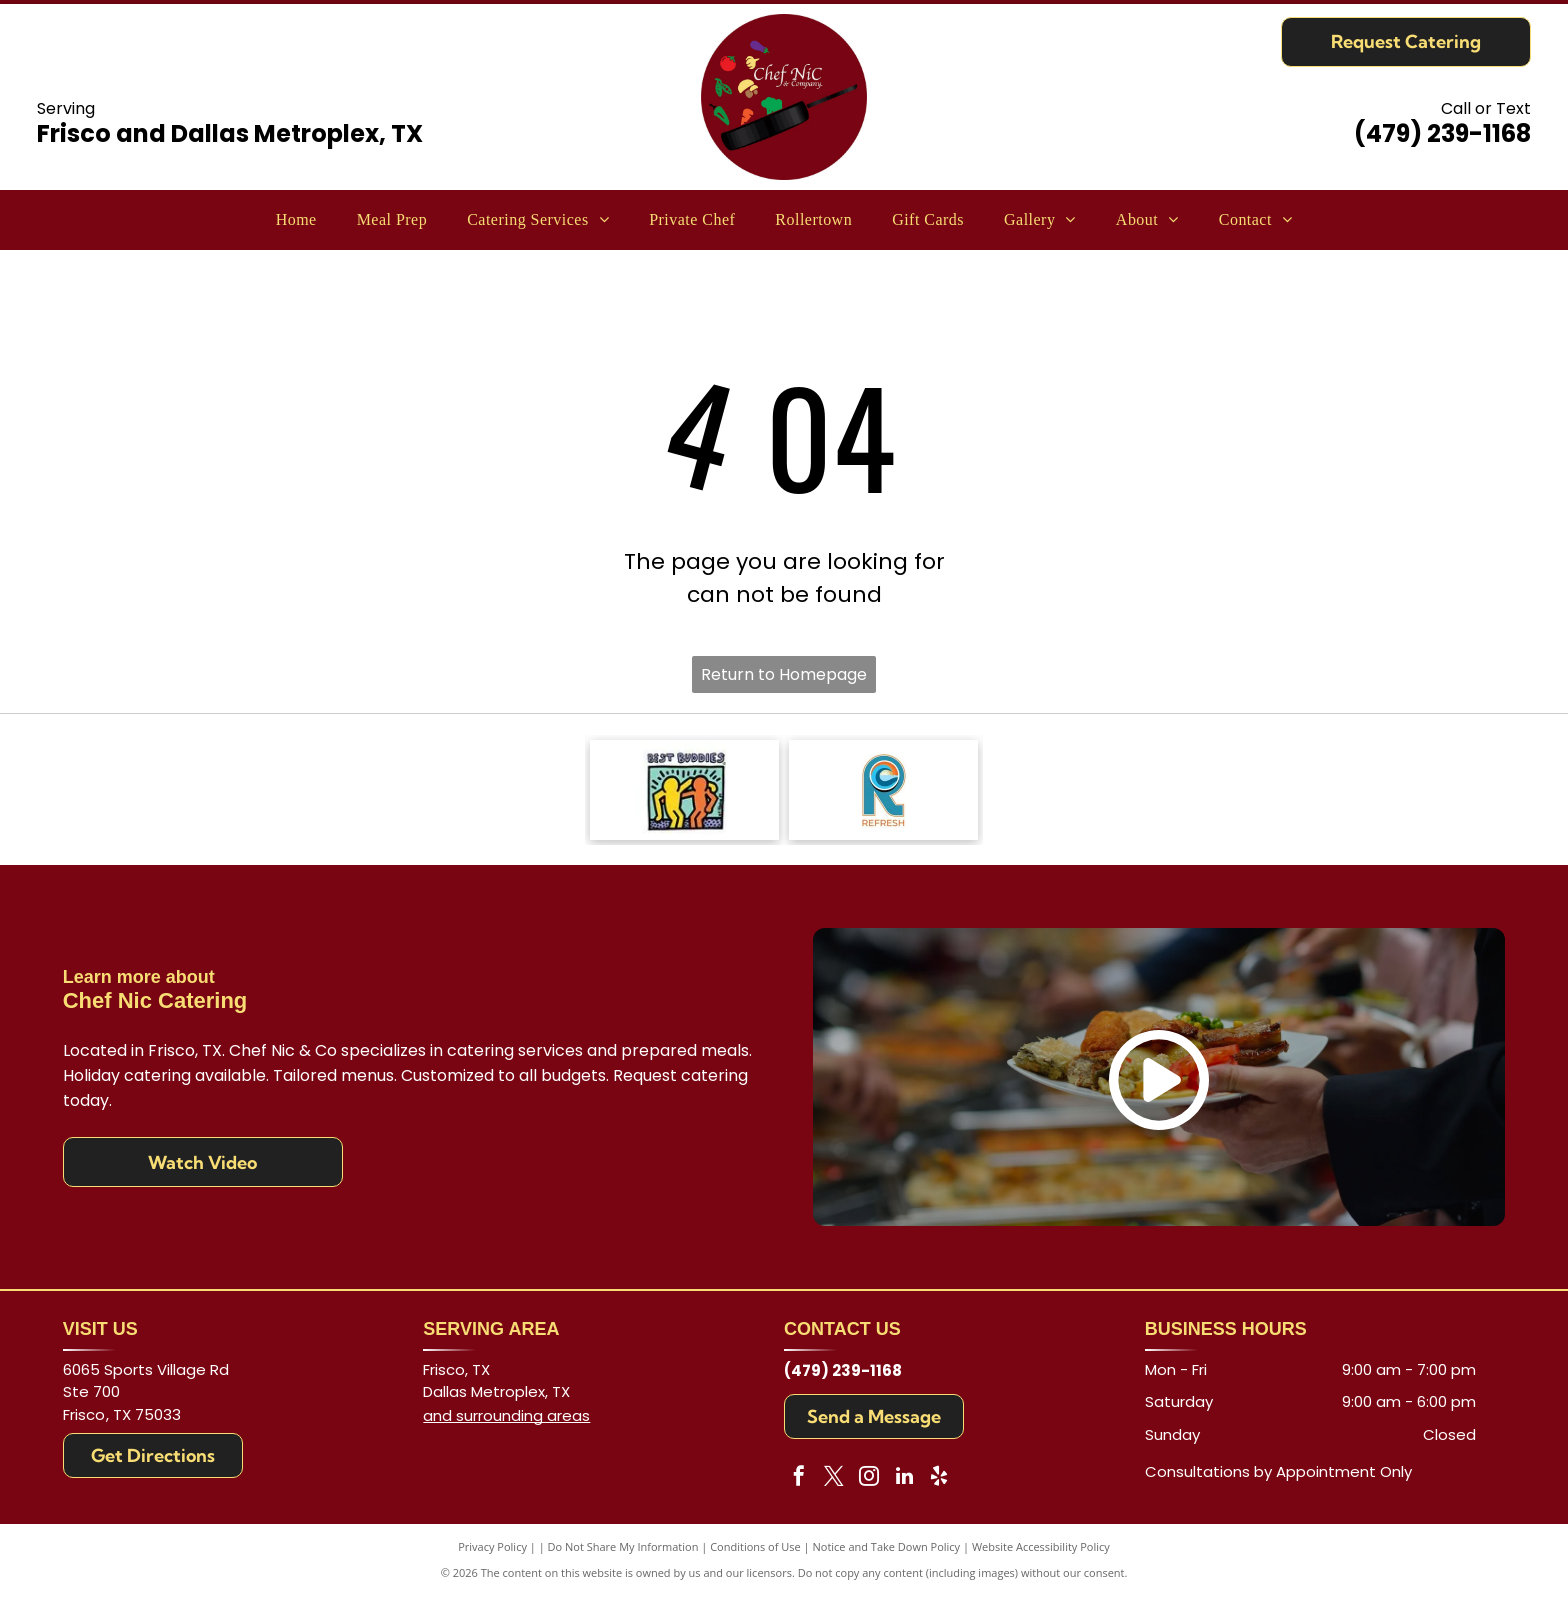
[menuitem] (296, 220)
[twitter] (834, 1478)
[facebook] (799, 1478)
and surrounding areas (506, 1415)
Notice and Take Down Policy (887, 1546)
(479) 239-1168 (1442, 133)
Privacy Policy (492, 1546)
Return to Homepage (784, 674)
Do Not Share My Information (623, 1546)
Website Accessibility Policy (1041, 1546)
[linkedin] (904, 1478)
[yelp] (939, 1478)
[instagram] (869, 1478)
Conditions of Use (755, 1546)
